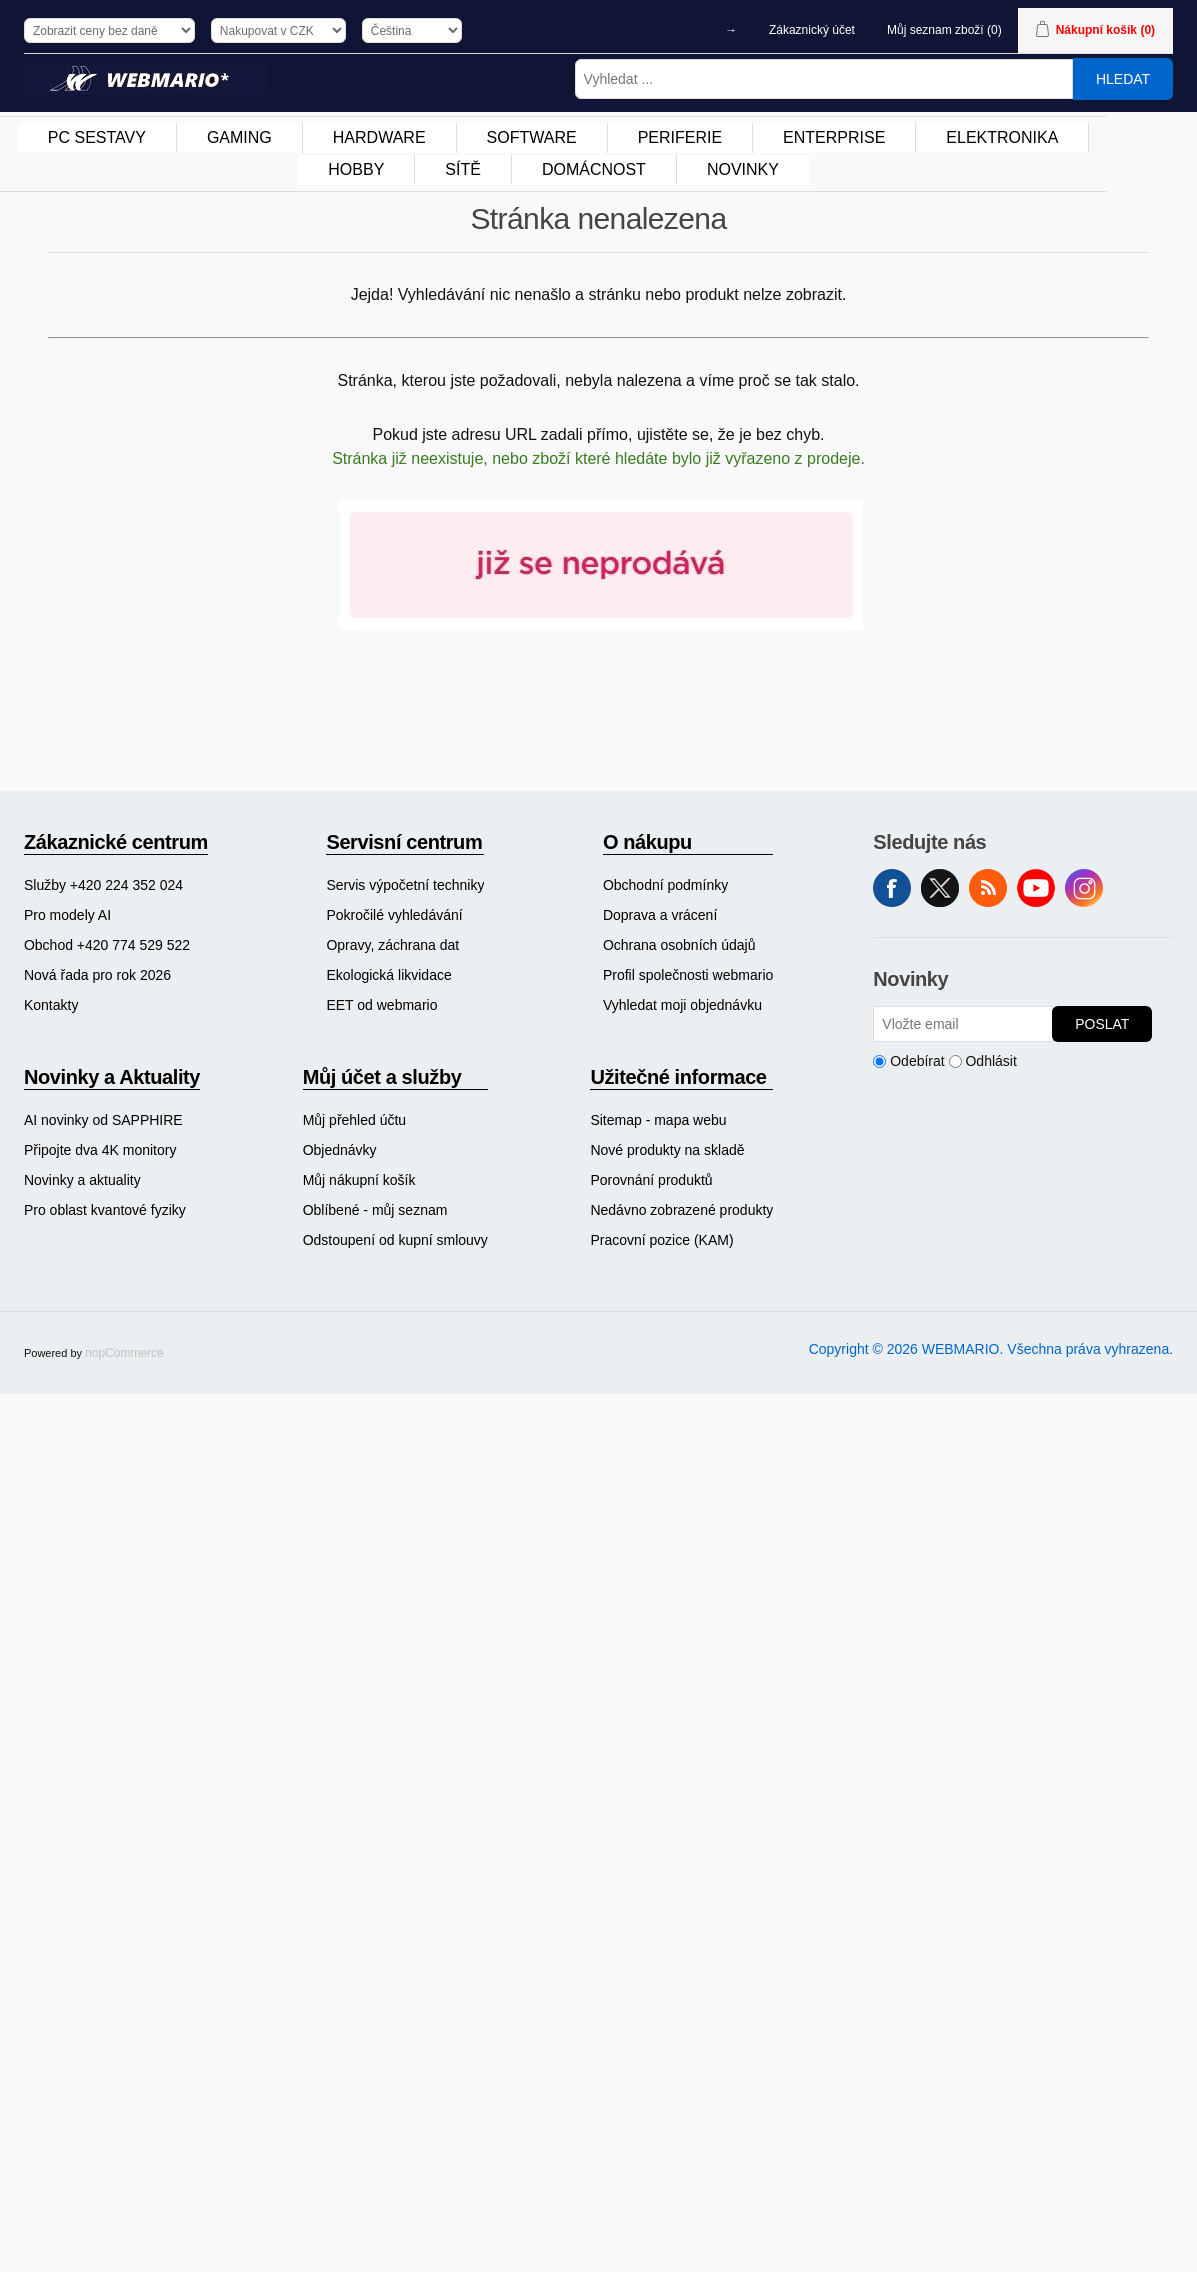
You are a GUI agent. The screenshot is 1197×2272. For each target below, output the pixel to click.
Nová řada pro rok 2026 (97, 975)
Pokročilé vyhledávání (394, 915)
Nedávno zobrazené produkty (681, 1210)
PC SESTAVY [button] (97, 137)
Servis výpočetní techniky (405, 885)
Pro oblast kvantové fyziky (105, 1210)
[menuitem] (97, 138)
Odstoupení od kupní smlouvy (395, 1240)
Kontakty (51, 1005)
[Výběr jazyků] (412, 30)
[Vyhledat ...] (824, 79)
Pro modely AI (67, 915)
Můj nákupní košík (359, 1180)
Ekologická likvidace (388, 975)
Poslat (1102, 1024)
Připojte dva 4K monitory (100, 1150)
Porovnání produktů (651, 1180)
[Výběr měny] (278, 30)
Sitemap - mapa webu (658, 1120)
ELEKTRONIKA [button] (1002, 137)
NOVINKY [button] (743, 169)
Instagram (1084, 888)
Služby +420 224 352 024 (103, 885)
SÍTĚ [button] (463, 169)
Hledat (1123, 79)
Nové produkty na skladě (667, 1150)
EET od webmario (381, 1005)
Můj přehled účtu (355, 1120)
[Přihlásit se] (963, 1024)
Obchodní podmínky (665, 885)
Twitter (940, 888)
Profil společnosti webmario (688, 975)
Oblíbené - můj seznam (375, 1210)
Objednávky (340, 1150)
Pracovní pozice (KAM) (661, 1240)
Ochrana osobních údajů (679, 945)
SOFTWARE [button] (532, 137)
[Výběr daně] (109, 30)
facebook (892, 888)
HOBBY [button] (356, 169)
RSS (988, 888)
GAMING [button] (239, 137)
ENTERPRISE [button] (834, 137)
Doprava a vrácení (660, 915)
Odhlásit (990, 1061)
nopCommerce (124, 1353)
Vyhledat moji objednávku (682, 1005)
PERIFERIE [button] (680, 137)
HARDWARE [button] (379, 137)
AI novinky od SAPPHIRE (103, 1120)
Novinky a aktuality (82, 1180)
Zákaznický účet (812, 30)
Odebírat (917, 1061)
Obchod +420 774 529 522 (107, 945)
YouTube (1036, 888)
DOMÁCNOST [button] (594, 169)
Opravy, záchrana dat (392, 945)
